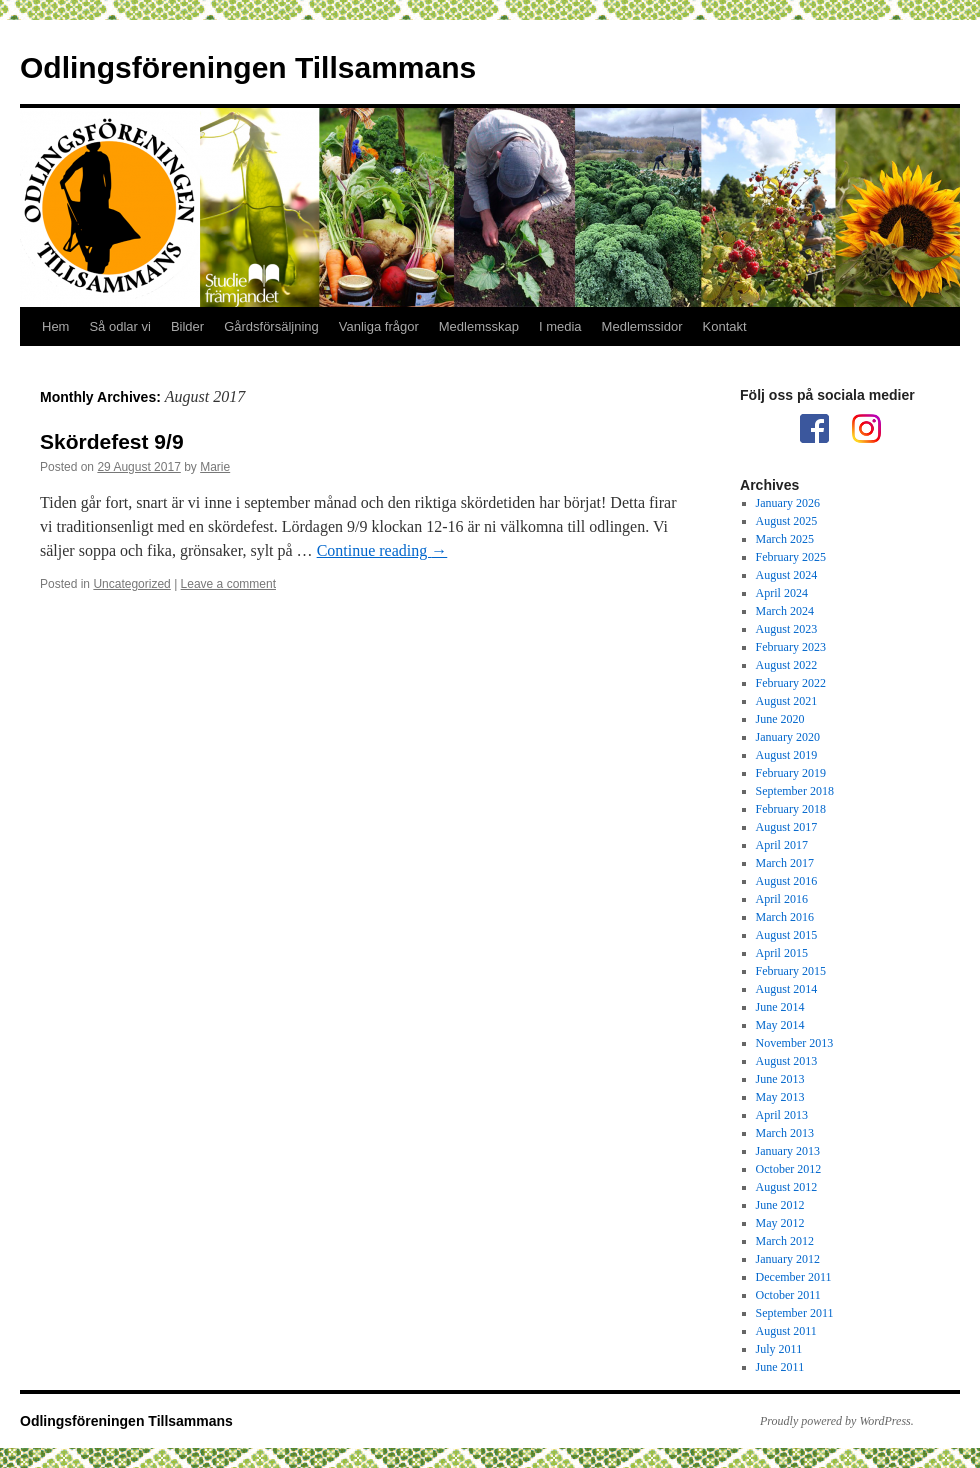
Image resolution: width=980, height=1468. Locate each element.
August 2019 (787, 755)
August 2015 (787, 935)
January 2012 (788, 1259)
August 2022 (787, 665)
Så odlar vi (119, 326)
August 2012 (787, 1187)
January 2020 (788, 737)
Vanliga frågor (379, 326)
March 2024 (785, 611)
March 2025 (785, 539)
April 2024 (782, 593)
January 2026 (788, 503)
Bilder (187, 326)
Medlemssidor (642, 326)
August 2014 (787, 989)
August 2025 (787, 521)
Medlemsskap (479, 326)
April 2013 (782, 1115)
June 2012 (780, 1205)
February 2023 (791, 647)
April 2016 (782, 899)
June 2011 (780, 1367)
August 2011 (786, 1331)
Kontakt (725, 326)
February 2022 (791, 683)
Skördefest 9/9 (112, 441)
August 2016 (787, 881)
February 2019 (791, 773)
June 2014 (780, 1007)
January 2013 (788, 1151)
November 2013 (795, 1043)
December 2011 (794, 1277)
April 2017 (782, 845)
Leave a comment (228, 584)
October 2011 (788, 1295)
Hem (55, 326)
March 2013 (785, 1133)
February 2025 (791, 557)
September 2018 (795, 791)
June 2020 (780, 719)
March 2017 (785, 863)
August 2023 (787, 629)
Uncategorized (131, 584)
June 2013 (780, 1079)
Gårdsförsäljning (271, 326)
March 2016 (785, 917)
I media (560, 326)
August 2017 (787, 827)
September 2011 (795, 1313)
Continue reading (382, 550)
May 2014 (780, 1025)
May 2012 (780, 1223)
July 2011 (779, 1349)
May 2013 (780, 1097)
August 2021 (787, 701)
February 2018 (791, 809)
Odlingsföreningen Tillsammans (248, 67)
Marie (215, 467)
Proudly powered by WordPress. (837, 1421)
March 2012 (785, 1241)
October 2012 (789, 1169)
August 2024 (787, 575)
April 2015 (782, 953)
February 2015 (791, 971)
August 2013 (787, 1061)
